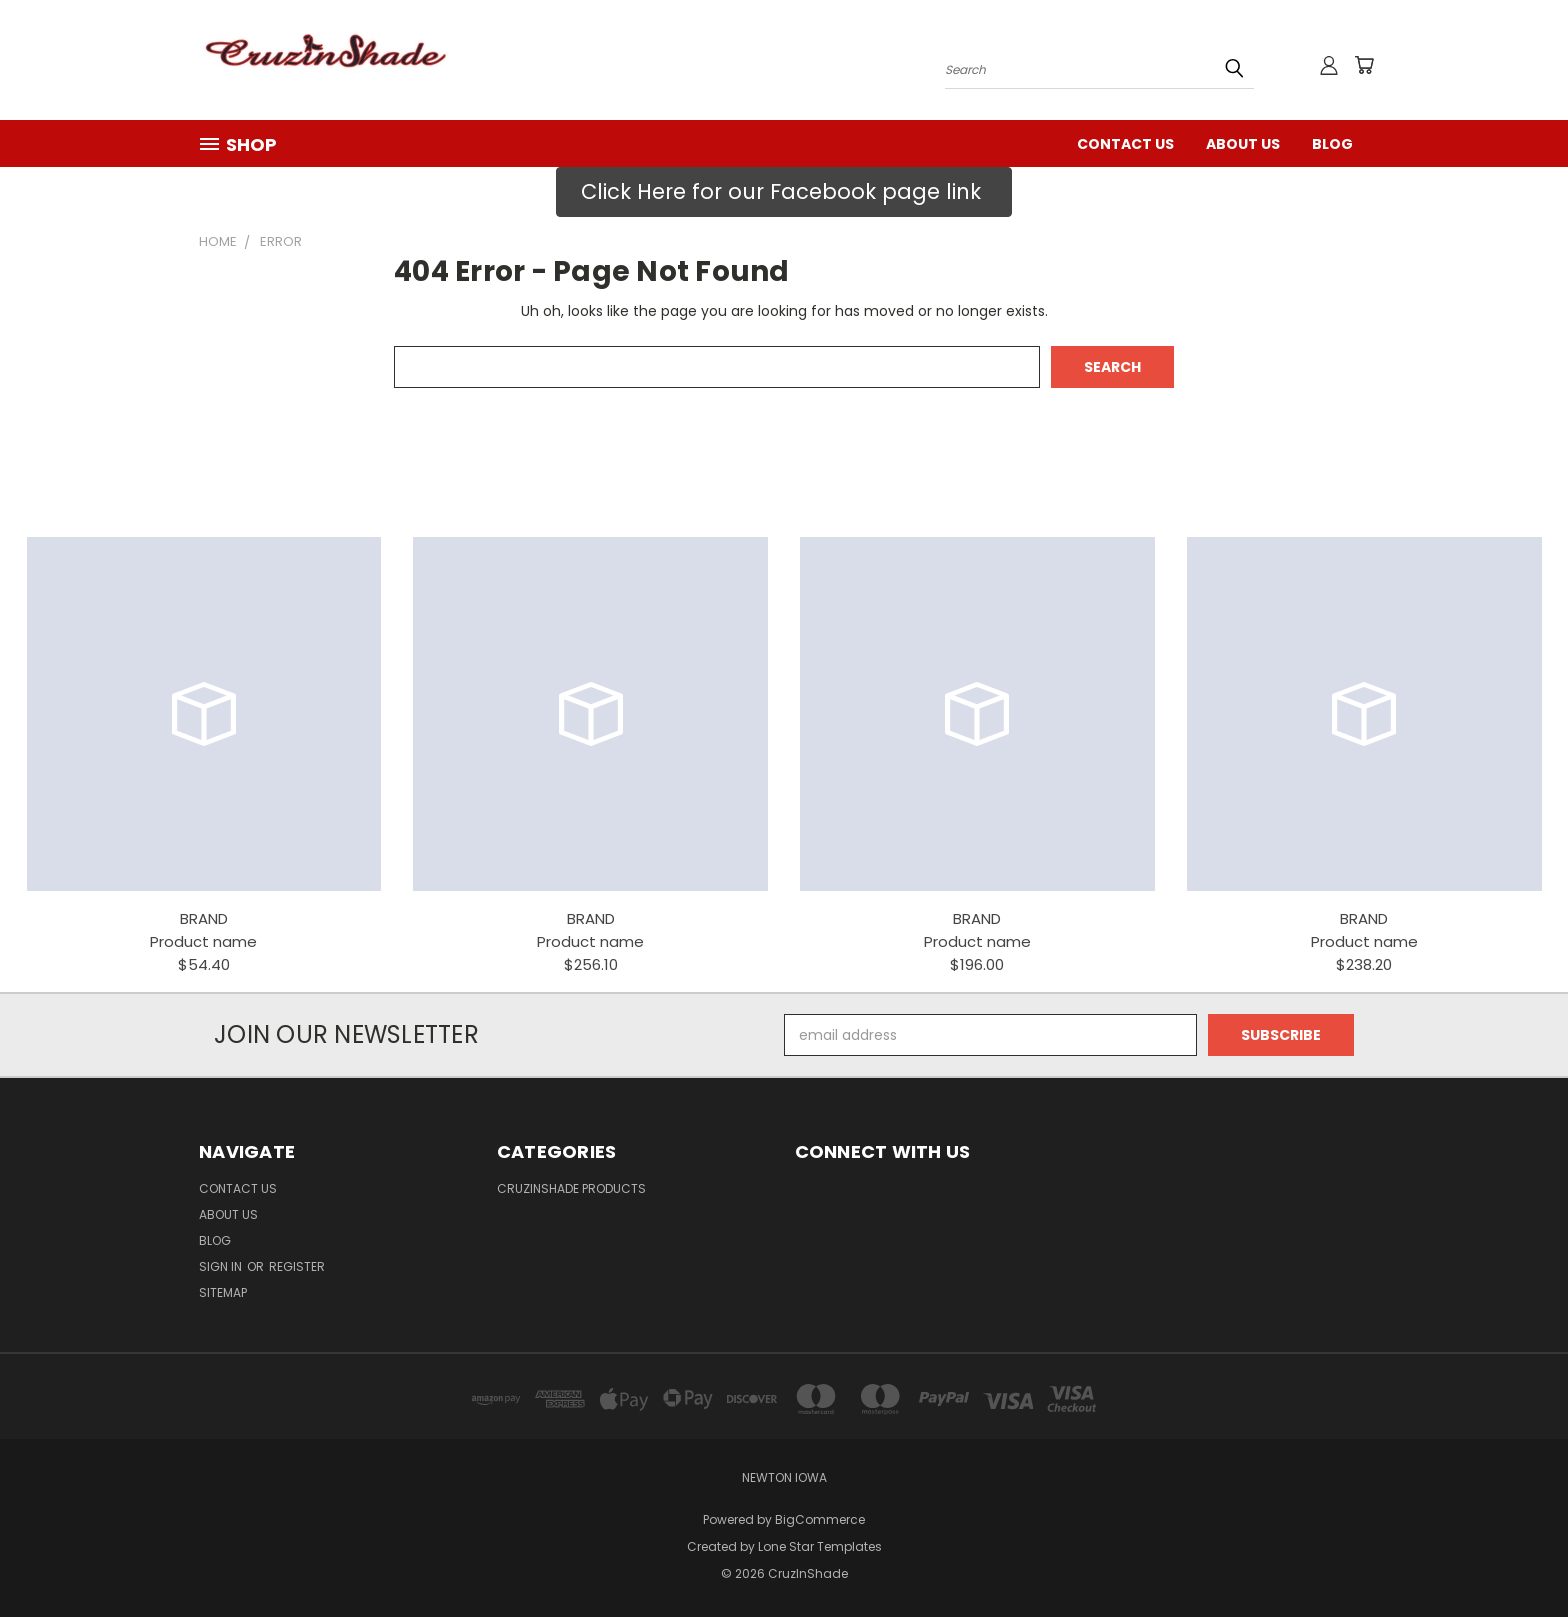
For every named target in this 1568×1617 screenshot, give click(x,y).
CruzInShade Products (571, 1188)
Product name (203, 941)
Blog (1332, 144)
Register (297, 1266)
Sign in (222, 1266)
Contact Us (1125, 144)
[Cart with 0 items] (1364, 65)
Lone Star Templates (820, 1546)
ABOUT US (1243, 144)
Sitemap (223, 1292)
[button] (784, 192)
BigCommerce (820, 1519)
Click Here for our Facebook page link (784, 191)
